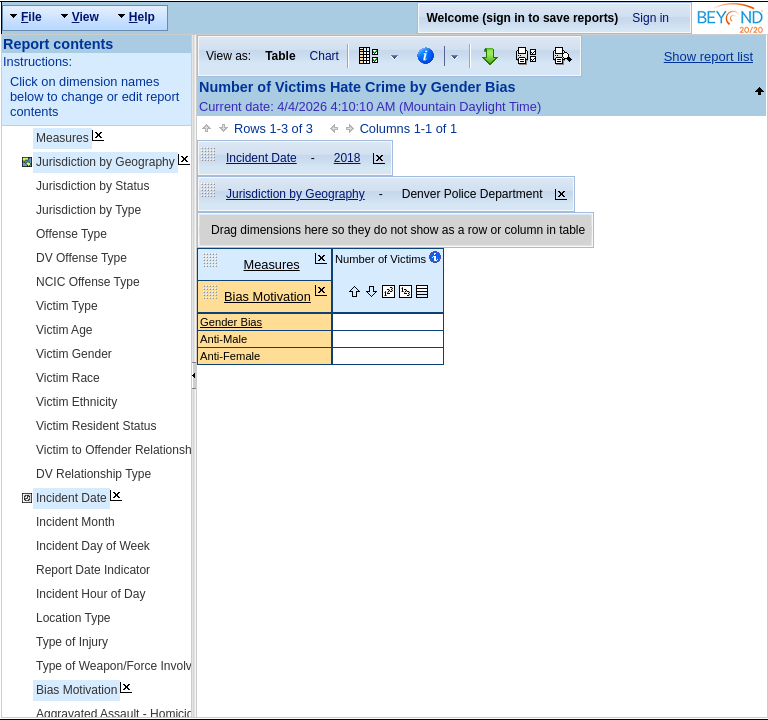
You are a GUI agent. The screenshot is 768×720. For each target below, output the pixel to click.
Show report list (708, 56)
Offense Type (71, 234)
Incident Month (75, 522)
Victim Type (67, 306)
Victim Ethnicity (76, 402)
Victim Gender (74, 354)
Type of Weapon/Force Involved (120, 666)
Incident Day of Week (93, 546)
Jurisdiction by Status (92, 186)
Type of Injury (72, 642)
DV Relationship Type (93, 474)
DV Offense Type (81, 258)
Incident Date (71, 498)
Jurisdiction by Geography (105, 162)
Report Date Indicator (93, 570)
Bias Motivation (76, 690)
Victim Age (64, 330)
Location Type (73, 618)
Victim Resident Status (96, 426)
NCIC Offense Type (88, 282)
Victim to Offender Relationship (118, 450)
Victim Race (68, 378)
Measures (62, 138)
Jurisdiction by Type (88, 210)
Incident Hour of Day (90, 594)
